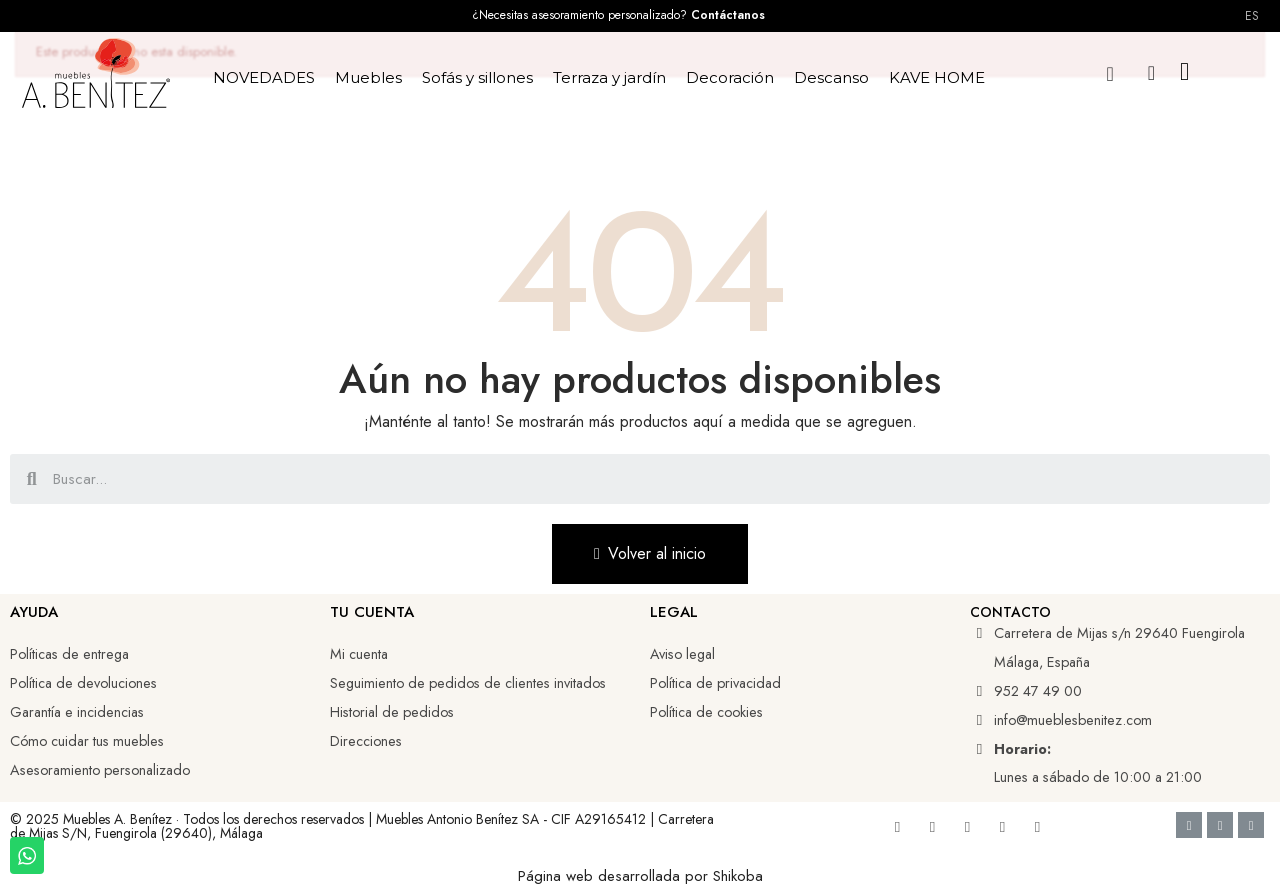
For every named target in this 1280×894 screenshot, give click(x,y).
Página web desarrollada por (615, 876)
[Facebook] (897, 827)
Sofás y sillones (477, 77)
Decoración (730, 77)
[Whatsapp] (1037, 827)
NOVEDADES (264, 77)
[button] (1110, 73)
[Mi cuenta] (1151, 73)
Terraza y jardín (609, 77)
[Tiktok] (1002, 827)
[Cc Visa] (1189, 825)
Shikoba (738, 876)
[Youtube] (932, 827)
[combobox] (642, 479)
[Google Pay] (1220, 825)
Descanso (831, 77)
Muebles (368, 77)
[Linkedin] (967, 827)
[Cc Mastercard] (1251, 825)
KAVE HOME (937, 77)
